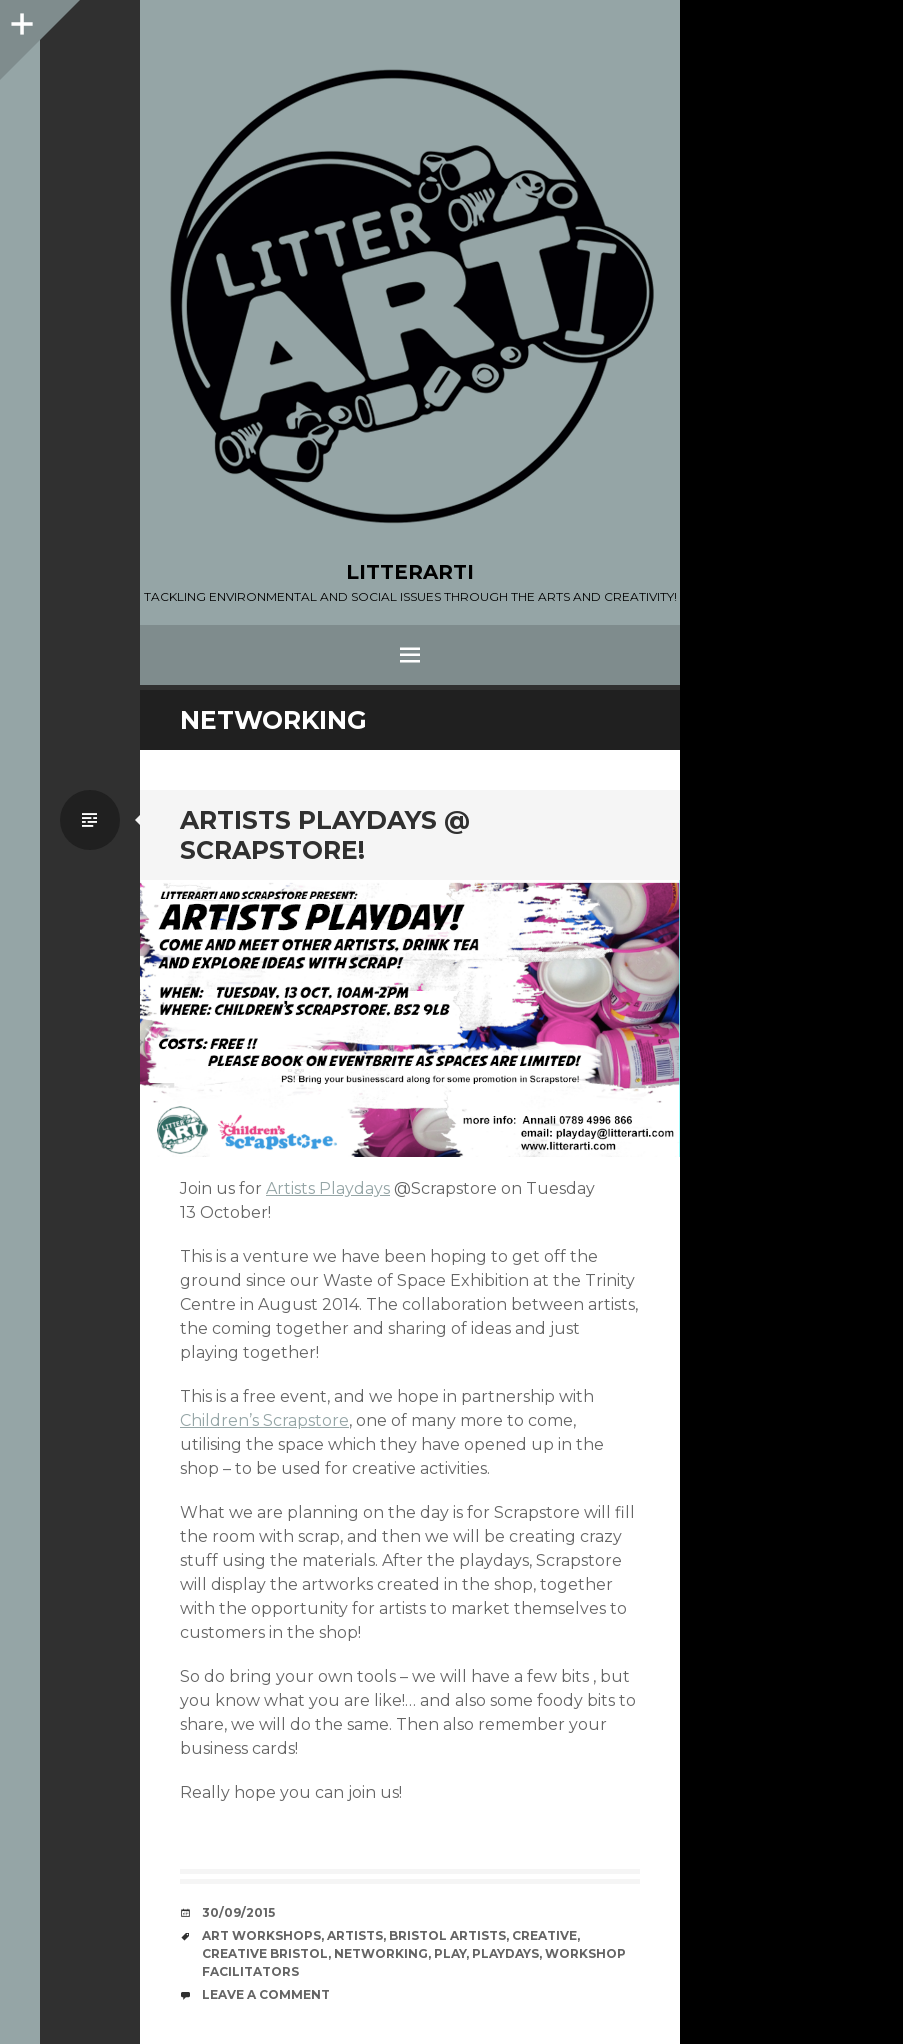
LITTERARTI (410, 572)
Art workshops (261, 1935)
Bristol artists (447, 1935)
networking (381, 1953)
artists (355, 1935)
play (450, 1953)
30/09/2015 (238, 1912)
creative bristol (265, 1953)
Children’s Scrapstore (264, 1420)
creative (544, 1935)
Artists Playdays (328, 1188)
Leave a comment (266, 1994)
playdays (505, 1953)
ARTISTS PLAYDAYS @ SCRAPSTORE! (325, 835)
